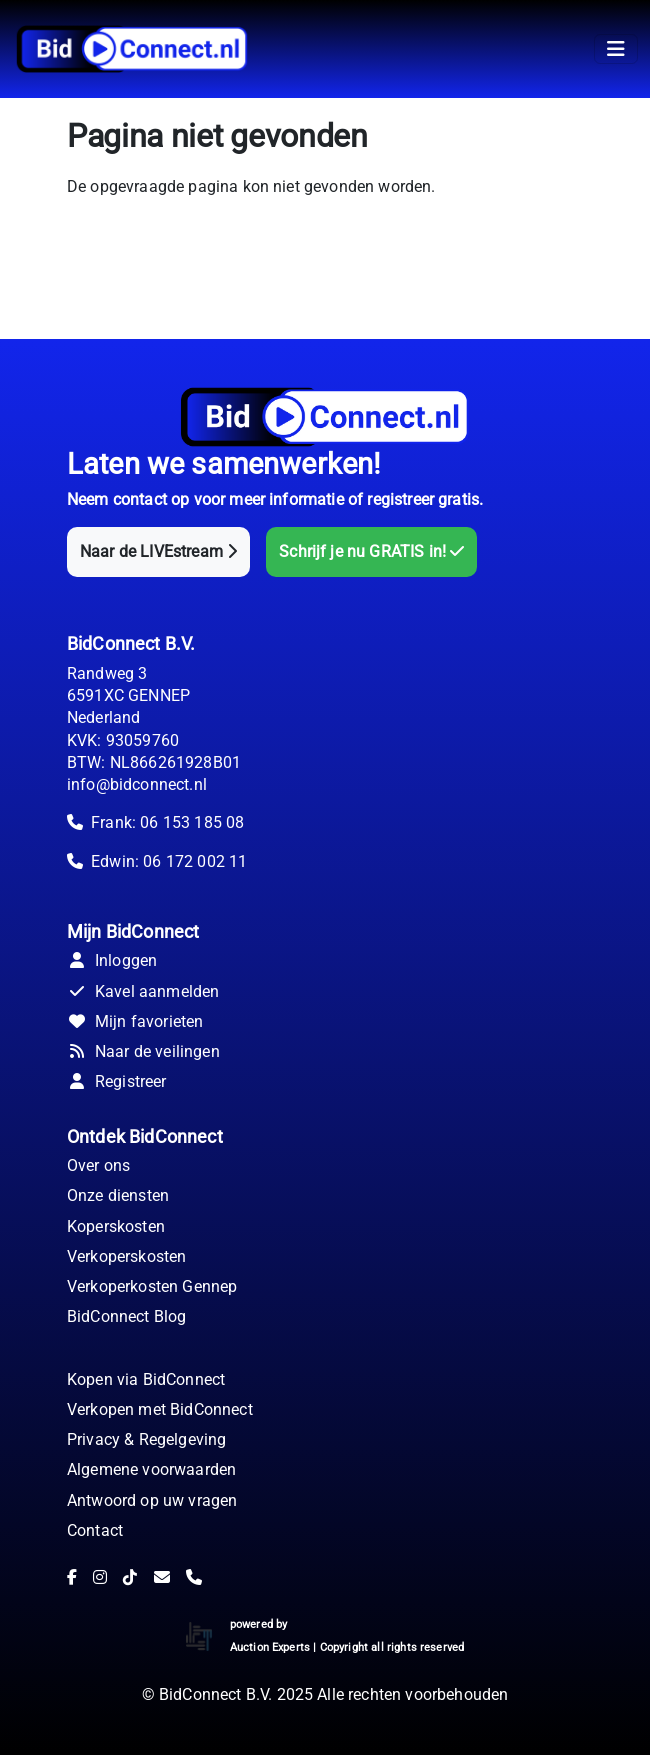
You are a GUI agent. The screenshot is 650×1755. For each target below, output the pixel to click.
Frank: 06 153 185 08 (167, 822)
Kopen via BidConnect (146, 1379)
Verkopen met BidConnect (160, 1409)
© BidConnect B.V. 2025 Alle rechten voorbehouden (325, 1694)
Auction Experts (270, 1647)
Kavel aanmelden (143, 991)
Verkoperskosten (126, 1256)
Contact (95, 1530)
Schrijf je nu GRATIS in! (371, 551)
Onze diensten (118, 1195)
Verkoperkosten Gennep (152, 1286)
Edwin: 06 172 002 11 (169, 861)
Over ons (98, 1165)
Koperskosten (116, 1226)
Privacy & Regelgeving (146, 1439)
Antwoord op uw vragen (152, 1500)
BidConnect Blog (126, 1316)
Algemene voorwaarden (151, 1469)
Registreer (117, 1081)
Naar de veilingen (143, 1051)
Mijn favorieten (135, 1021)
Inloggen (112, 960)
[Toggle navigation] (616, 49)
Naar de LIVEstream (158, 551)
